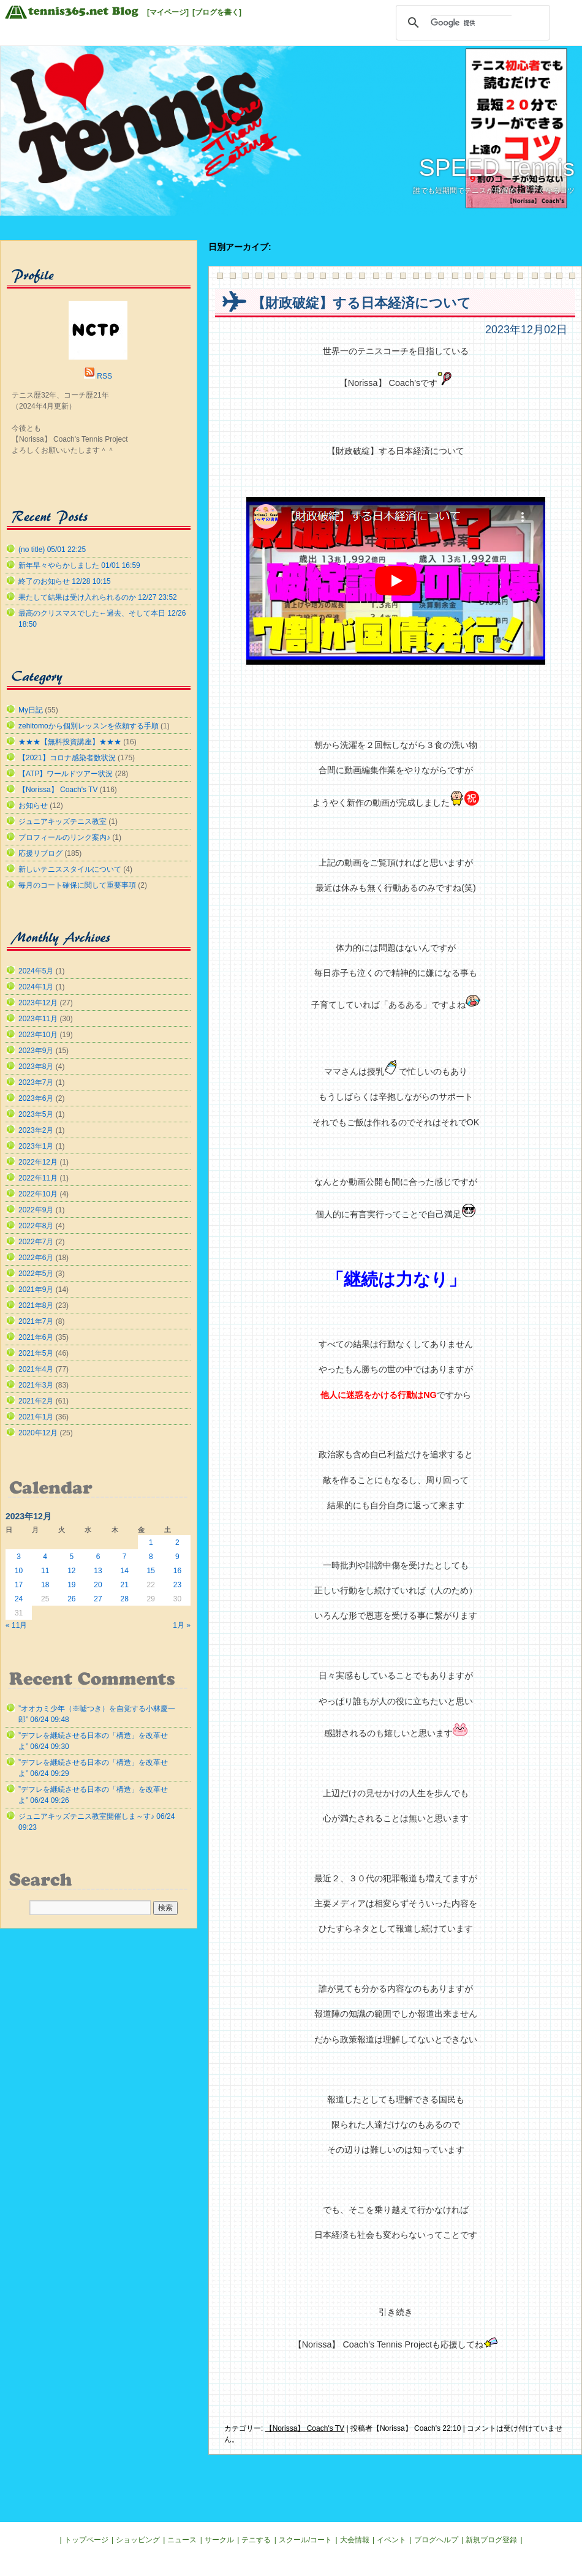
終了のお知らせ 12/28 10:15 (64, 581)
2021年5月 (35, 1353)
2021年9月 (35, 1289)
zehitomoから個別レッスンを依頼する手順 (88, 726)
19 (71, 1585)
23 (177, 1585)
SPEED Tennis (497, 167)
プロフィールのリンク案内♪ (64, 837)
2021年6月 (35, 1337)
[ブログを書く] (216, 12)
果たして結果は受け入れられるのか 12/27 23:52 (97, 597)
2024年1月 (35, 987)
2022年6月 (35, 1257)
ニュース (182, 2540)
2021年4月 (35, 1369)
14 (124, 1570)
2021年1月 (35, 1417)
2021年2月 (35, 1401)
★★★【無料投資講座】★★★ (69, 742)
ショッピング (138, 2540)
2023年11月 (38, 1018)
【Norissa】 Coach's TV (304, 2428)
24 (19, 1599)
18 (45, 1585)
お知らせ (33, 805)
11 (45, 1570)
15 (151, 1570)
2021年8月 (35, 1305)
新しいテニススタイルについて (69, 869)
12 (71, 1570)
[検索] (471, 22)
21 (124, 1585)
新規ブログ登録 (491, 2540)
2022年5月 (35, 1273)
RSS (104, 376)
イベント (391, 2540)
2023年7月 (35, 1082)
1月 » (182, 1625)
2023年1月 (35, 1146)
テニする (256, 2540)
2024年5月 (35, 971)
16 (177, 1570)
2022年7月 (35, 1241)
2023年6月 (35, 1098)
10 (19, 1570)
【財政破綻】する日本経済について (361, 303)
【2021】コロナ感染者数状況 (67, 758)
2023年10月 (38, 1034)
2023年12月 (38, 1003)
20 (98, 1585)
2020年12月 (38, 1433)
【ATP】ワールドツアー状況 (65, 773)
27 (98, 1599)
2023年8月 (35, 1066)
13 (98, 1570)
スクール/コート (305, 2540)
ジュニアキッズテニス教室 (62, 821)
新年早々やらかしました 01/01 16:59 (79, 565)
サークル (219, 2540)
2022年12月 (38, 1162)
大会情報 (354, 2540)
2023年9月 (35, 1050)
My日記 (30, 710)
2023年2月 (35, 1130)
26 (71, 1599)
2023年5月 (35, 1114)
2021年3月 (35, 1385)
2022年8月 (35, 1226)
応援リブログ (40, 853)
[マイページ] (168, 12)
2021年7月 (35, 1321)
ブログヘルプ (436, 2540)
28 (124, 1599)
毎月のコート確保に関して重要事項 (77, 885)
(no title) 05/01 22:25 (52, 549)
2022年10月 (38, 1194)
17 (19, 1585)
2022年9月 (35, 1210)
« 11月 (16, 1625)
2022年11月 (38, 1178)
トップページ (86, 2540)
